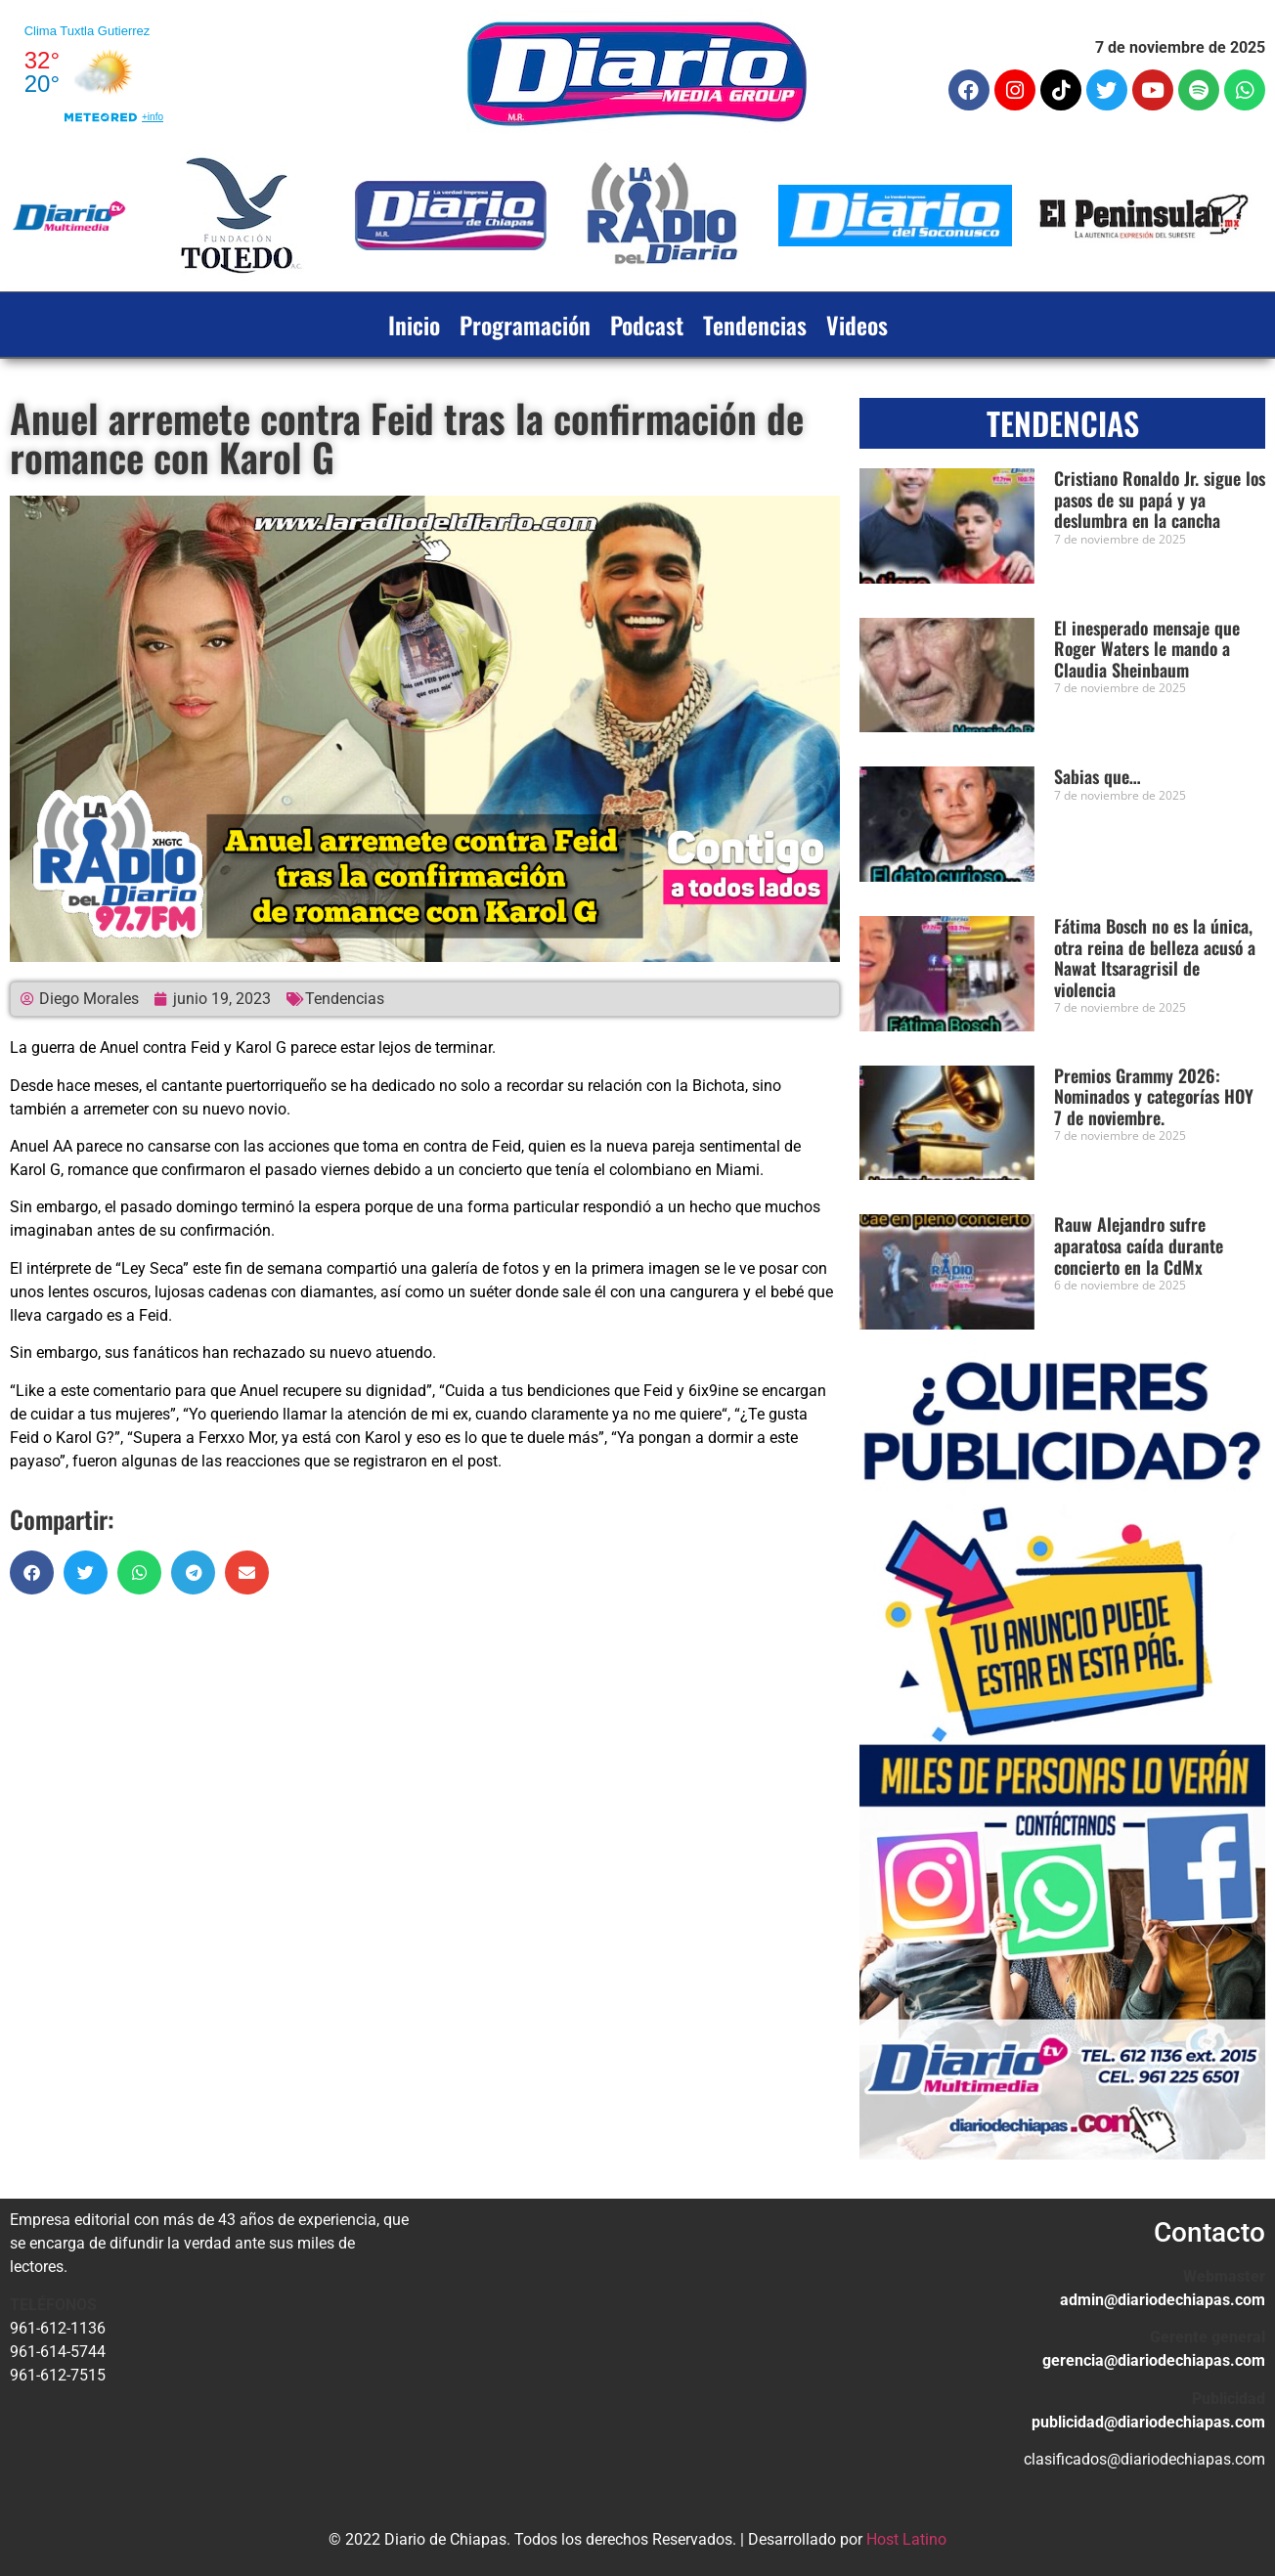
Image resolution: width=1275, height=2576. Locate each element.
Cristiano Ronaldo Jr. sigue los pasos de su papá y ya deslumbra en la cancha (1159, 499)
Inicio (414, 324)
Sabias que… (1097, 776)
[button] (32, 1572)
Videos (857, 324)
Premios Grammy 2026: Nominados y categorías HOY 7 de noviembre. (1153, 1096)
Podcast (646, 324)
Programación (525, 324)
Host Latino (906, 2539)
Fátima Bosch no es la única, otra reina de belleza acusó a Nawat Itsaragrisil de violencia (1154, 957)
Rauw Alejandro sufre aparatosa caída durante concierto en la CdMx (1138, 1245)
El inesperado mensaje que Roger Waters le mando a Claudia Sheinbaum (1147, 648)
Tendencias (755, 324)
